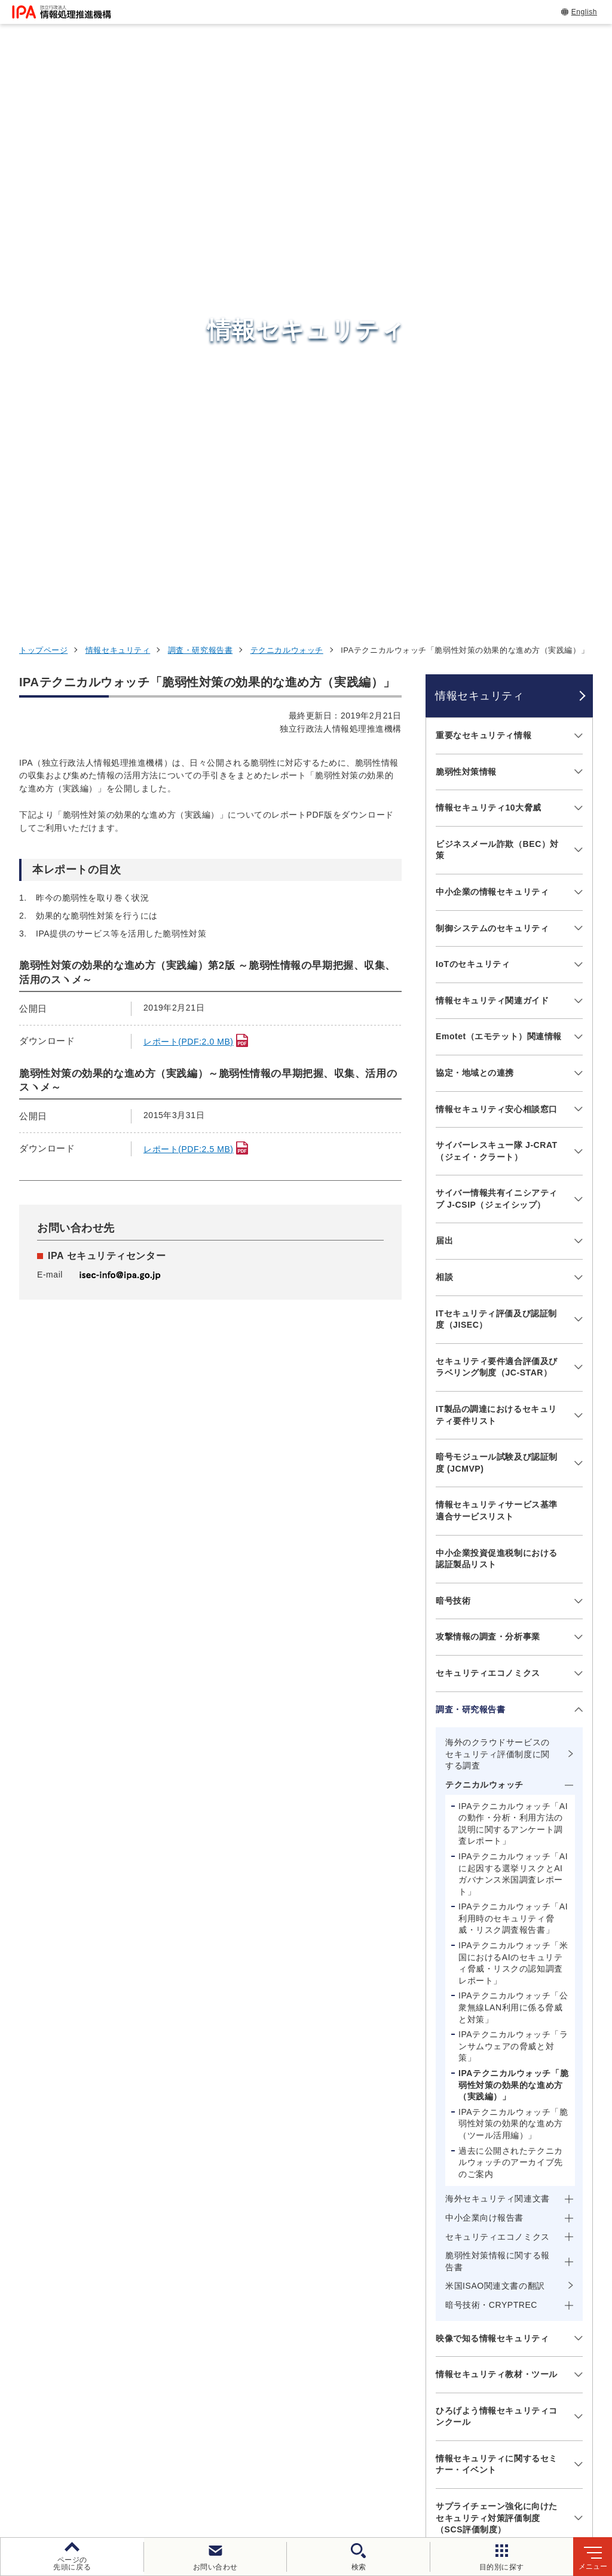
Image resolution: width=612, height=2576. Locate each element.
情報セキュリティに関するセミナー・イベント (497, 1927)
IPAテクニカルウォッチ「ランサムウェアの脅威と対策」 (513, 1509)
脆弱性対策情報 (466, 234)
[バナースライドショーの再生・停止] (339, 2201)
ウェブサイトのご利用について (93, 2462)
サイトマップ (318, 2481)
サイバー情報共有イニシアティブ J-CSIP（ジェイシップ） (497, 662)
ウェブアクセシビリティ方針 (329, 2462)
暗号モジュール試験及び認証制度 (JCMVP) (497, 926)
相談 (444, 739)
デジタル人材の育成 (488, 2324)
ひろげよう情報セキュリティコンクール (497, 1879)
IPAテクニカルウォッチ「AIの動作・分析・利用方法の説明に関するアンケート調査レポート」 (513, 1286)
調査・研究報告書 (200, 112)
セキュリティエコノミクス (488, 1135)
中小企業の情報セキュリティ (492, 354)
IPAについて (470, 2382)
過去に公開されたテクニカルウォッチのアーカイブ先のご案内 (510, 1624)
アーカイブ (390, 2481)
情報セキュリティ (117, 112)
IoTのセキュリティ (473, 426)
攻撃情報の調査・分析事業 (488, 1099)
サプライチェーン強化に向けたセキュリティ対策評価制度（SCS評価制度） (497, 1980)
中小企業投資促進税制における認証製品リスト (497, 1021)
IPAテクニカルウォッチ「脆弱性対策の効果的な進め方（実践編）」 (513, 1547)
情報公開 (557, 2462)
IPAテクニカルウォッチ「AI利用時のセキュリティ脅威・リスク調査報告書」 (513, 1381)
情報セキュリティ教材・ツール (497, 1836)
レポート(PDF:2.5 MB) (188, 611)
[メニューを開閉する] (576, 198)
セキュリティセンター (319, 2264)
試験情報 (461, 2294)
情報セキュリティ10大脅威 (488, 270)
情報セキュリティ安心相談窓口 (497, 571)
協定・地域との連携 (475, 535)
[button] (18, 2139)
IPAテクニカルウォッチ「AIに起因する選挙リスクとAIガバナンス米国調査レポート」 (513, 1336)
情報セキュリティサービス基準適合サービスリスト (497, 973)
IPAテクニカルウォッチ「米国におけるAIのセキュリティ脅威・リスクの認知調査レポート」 (513, 1425)
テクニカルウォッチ (286, 112)
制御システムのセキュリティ (492, 390)
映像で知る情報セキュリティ (492, 1801)
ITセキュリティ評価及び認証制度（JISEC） (496, 782)
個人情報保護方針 (213, 2462)
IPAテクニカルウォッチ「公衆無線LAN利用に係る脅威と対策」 (513, 1470)
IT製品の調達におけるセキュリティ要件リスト (496, 877)
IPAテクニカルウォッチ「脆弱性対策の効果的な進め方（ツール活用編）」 (513, 1586)
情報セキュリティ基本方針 (463, 2462)
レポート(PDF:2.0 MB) (188, 504)
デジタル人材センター (319, 2380)
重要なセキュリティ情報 (483, 197)
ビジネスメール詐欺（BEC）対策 (497, 312)
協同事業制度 (241, 2481)
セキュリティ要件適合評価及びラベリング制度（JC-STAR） (497, 829)
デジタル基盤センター (319, 2358)
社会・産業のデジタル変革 (505, 2353)
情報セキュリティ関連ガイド (492, 463)
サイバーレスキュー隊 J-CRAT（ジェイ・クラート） (497, 613)
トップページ (43, 112)
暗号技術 (453, 1063)
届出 (444, 703)
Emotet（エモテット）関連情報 (499, 499)
